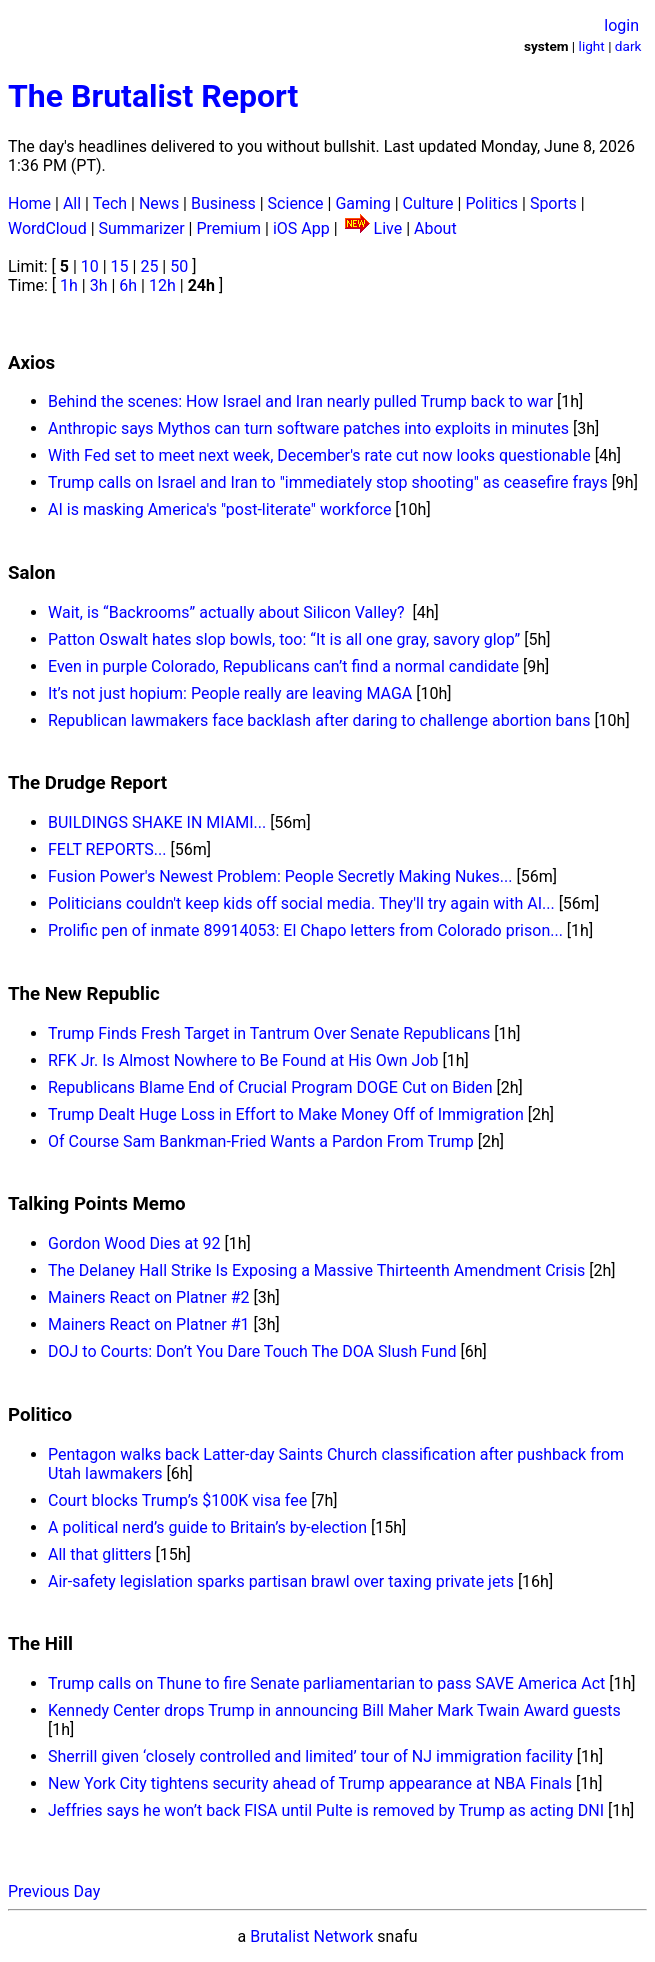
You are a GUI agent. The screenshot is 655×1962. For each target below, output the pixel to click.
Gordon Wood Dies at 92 (134, 1243)
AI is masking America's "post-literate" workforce (219, 509)
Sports (553, 203)
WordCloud (47, 228)
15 (120, 266)
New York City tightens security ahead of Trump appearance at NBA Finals (310, 1783)
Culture (428, 203)
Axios (31, 363)
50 (179, 266)
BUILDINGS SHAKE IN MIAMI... (157, 822)
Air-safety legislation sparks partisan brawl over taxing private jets (281, 1581)
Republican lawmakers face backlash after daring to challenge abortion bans (319, 720)
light (592, 46)
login (621, 25)
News (159, 203)
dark (628, 46)
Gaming (362, 203)
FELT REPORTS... (107, 849)
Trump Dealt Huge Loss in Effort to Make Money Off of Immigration (286, 1114)
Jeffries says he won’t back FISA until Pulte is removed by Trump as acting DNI (326, 1810)
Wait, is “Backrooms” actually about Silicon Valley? (228, 612)
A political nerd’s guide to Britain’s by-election (207, 1527)
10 (90, 266)
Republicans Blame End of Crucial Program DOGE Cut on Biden (270, 1087)
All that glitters (100, 1554)
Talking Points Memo (97, 1204)
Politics (491, 203)
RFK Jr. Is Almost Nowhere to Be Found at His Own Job (243, 1060)
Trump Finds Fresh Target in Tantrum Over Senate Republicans (269, 1033)
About (435, 228)
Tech (110, 203)
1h (69, 285)
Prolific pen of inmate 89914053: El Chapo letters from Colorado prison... (305, 930)
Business (223, 203)
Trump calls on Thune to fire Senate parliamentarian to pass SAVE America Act (326, 1683)
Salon (32, 573)
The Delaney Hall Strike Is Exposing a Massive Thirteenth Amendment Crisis (316, 1270)
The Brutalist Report (153, 96)
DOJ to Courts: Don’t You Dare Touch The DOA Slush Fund (252, 1351)
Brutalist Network (311, 1936)
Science (296, 203)
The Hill (40, 1644)
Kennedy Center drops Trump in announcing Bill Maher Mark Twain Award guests (334, 1710)
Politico (40, 1415)
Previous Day (54, 1891)
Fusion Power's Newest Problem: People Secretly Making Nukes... (280, 876)
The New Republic (84, 994)
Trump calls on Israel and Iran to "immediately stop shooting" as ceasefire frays (328, 482)
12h (162, 285)
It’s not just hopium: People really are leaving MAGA (230, 693)
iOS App (301, 228)
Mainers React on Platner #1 (149, 1324)
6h (128, 285)
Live (388, 228)
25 (149, 266)
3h (99, 285)
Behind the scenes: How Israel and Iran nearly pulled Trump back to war (300, 401)
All (72, 203)
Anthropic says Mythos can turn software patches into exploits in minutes (308, 428)
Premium (228, 228)
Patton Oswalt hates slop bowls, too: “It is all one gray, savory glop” (284, 639)
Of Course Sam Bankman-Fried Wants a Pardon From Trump (261, 1141)
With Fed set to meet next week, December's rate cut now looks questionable (319, 455)
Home (29, 203)
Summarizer (142, 228)
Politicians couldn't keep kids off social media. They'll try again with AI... (301, 903)
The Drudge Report (87, 783)
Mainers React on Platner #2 (149, 1297)
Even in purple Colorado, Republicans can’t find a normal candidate (283, 666)
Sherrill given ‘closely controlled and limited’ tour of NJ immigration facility (310, 1756)
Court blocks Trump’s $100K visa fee (177, 1500)
